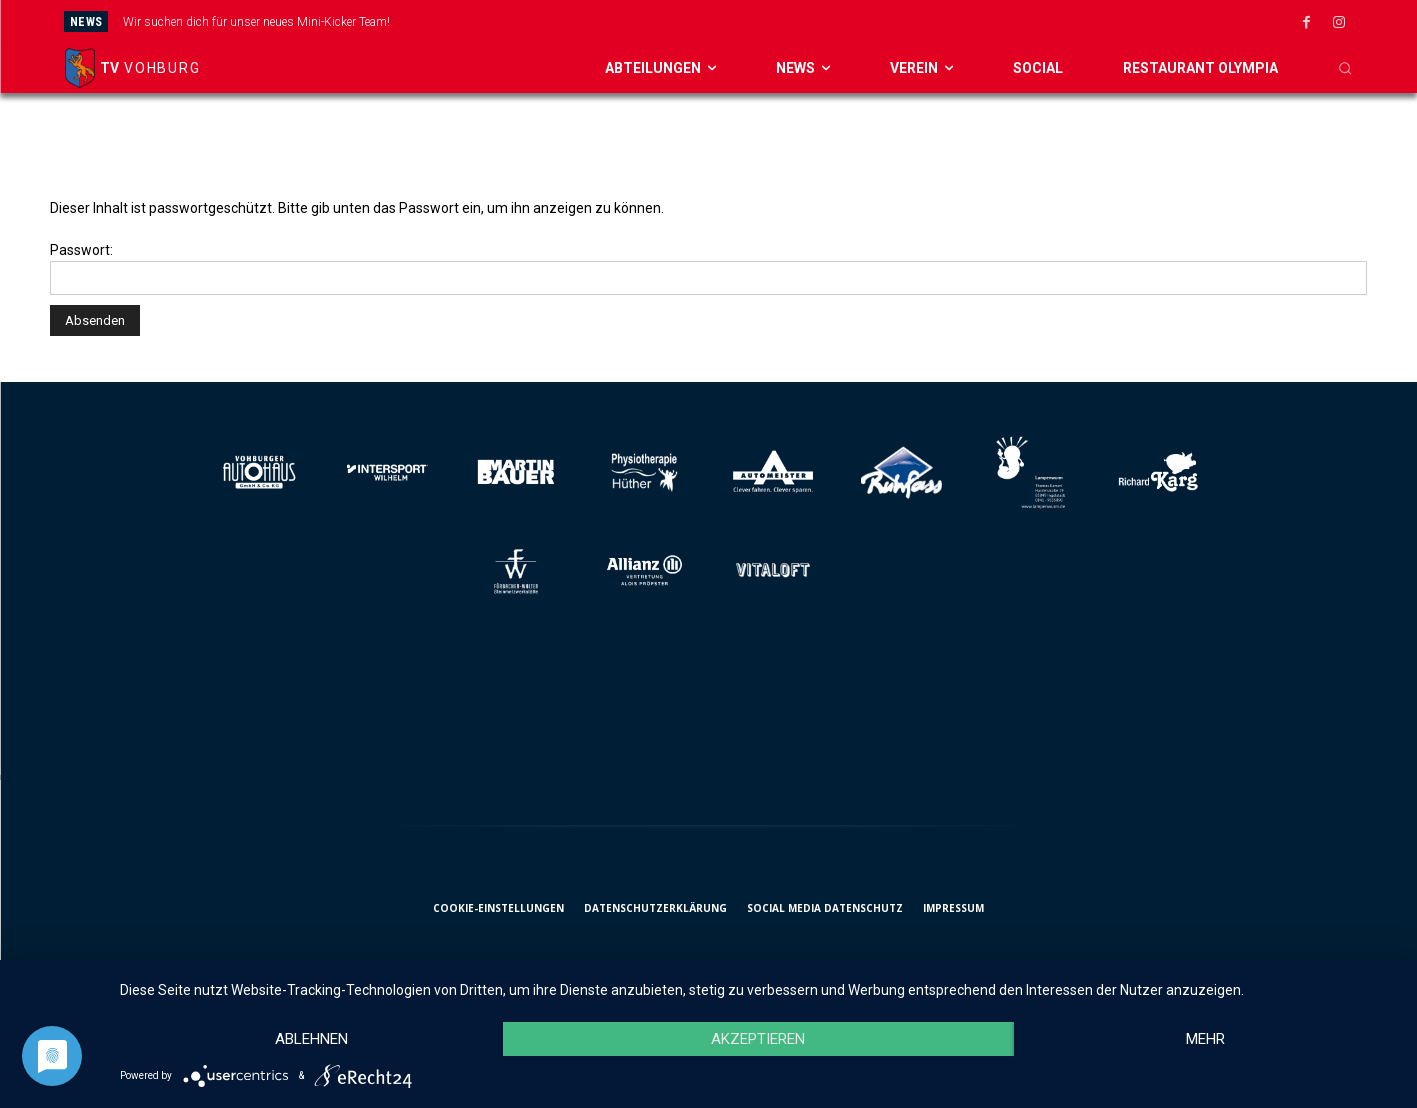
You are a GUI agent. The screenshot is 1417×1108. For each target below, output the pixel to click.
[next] (806, 21)
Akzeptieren (758, 1039)
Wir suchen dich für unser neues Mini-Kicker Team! (256, 22)
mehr (1205, 1039)
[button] (1345, 68)
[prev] (774, 21)
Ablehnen (311, 1039)
